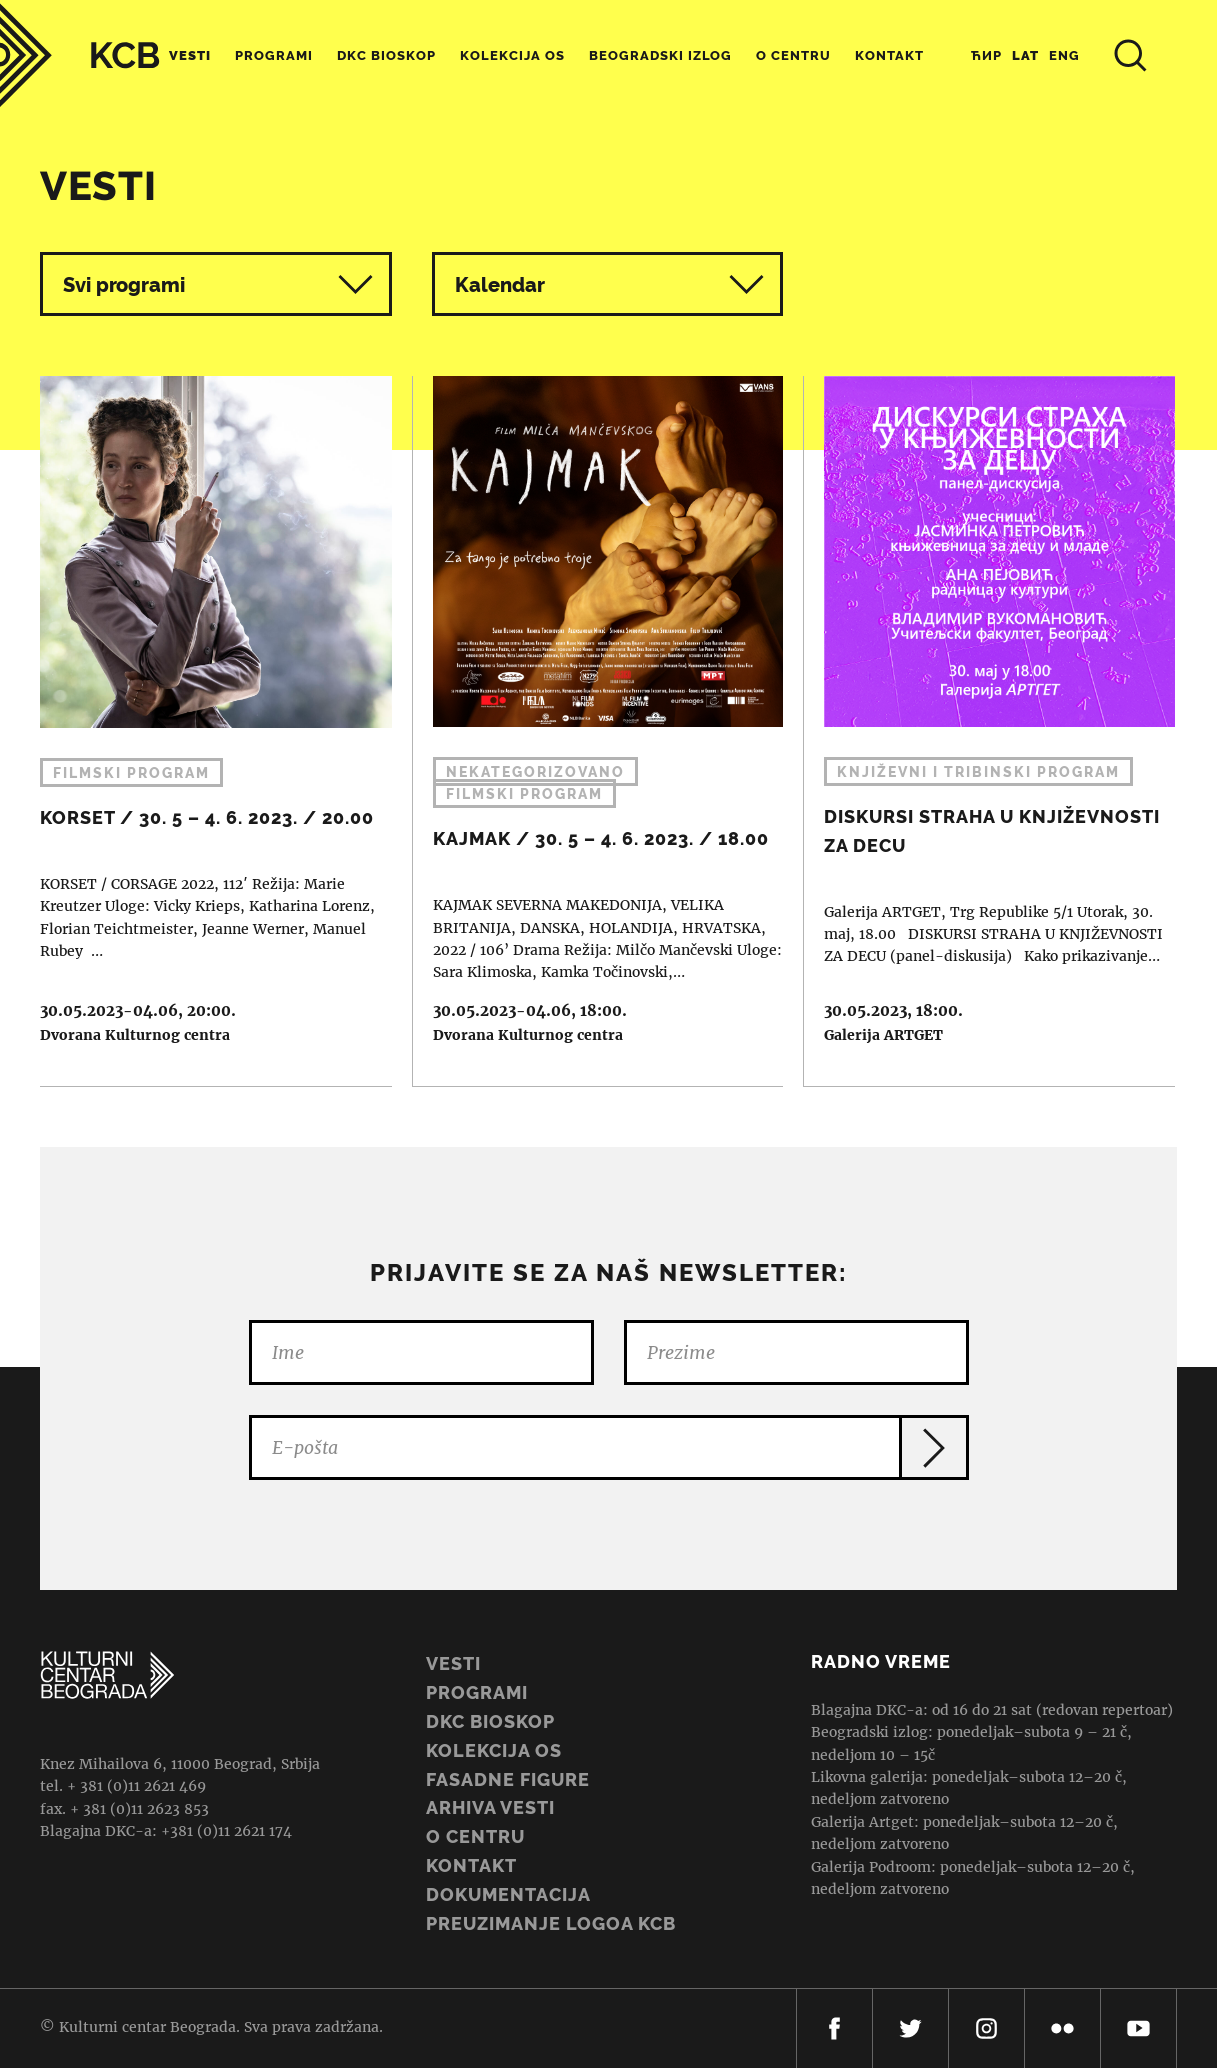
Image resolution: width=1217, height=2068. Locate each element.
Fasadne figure (508, 1779)
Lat (1025, 55)
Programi (274, 55)
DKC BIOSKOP (490, 1721)
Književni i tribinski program (978, 772)
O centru (793, 55)
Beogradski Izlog (660, 55)
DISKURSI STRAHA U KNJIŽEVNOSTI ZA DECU (989, 731)
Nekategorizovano (535, 772)
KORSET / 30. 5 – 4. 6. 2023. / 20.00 (206, 731)
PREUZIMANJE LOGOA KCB (551, 1923)
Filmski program (131, 773)
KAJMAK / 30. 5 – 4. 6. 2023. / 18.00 (598, 731)
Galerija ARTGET (883, 1035)
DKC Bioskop (386, 55)
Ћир (986, 55)
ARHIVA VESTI (490, 1807)
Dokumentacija (508, 1894)
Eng (1064, 55)
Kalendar (610, 284)
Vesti (190, 55)
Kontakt (889, 55)
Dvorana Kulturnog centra (135, 1035)
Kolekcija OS (512, 55)
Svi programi (218, 284)
